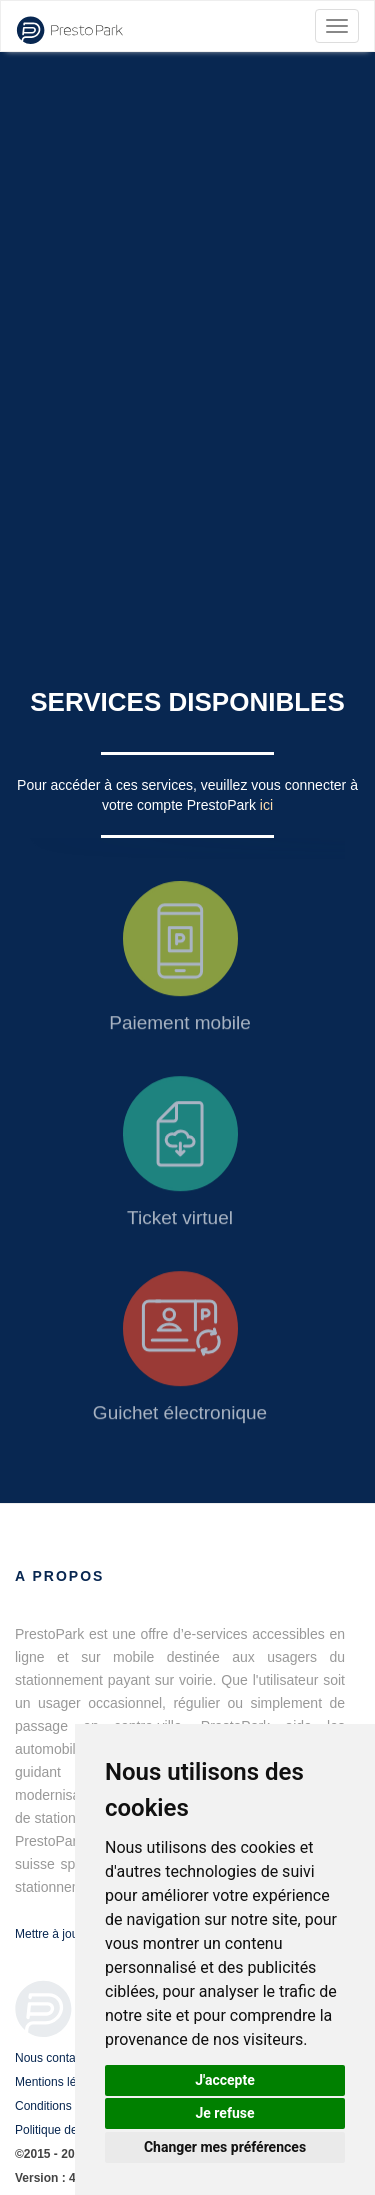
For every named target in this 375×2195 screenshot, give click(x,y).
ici (266, 805)
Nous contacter (55, 2058)
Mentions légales (60, 2082)
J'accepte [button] (225, 2080)
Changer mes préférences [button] (225, 2147)
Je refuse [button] (224, 2113)
